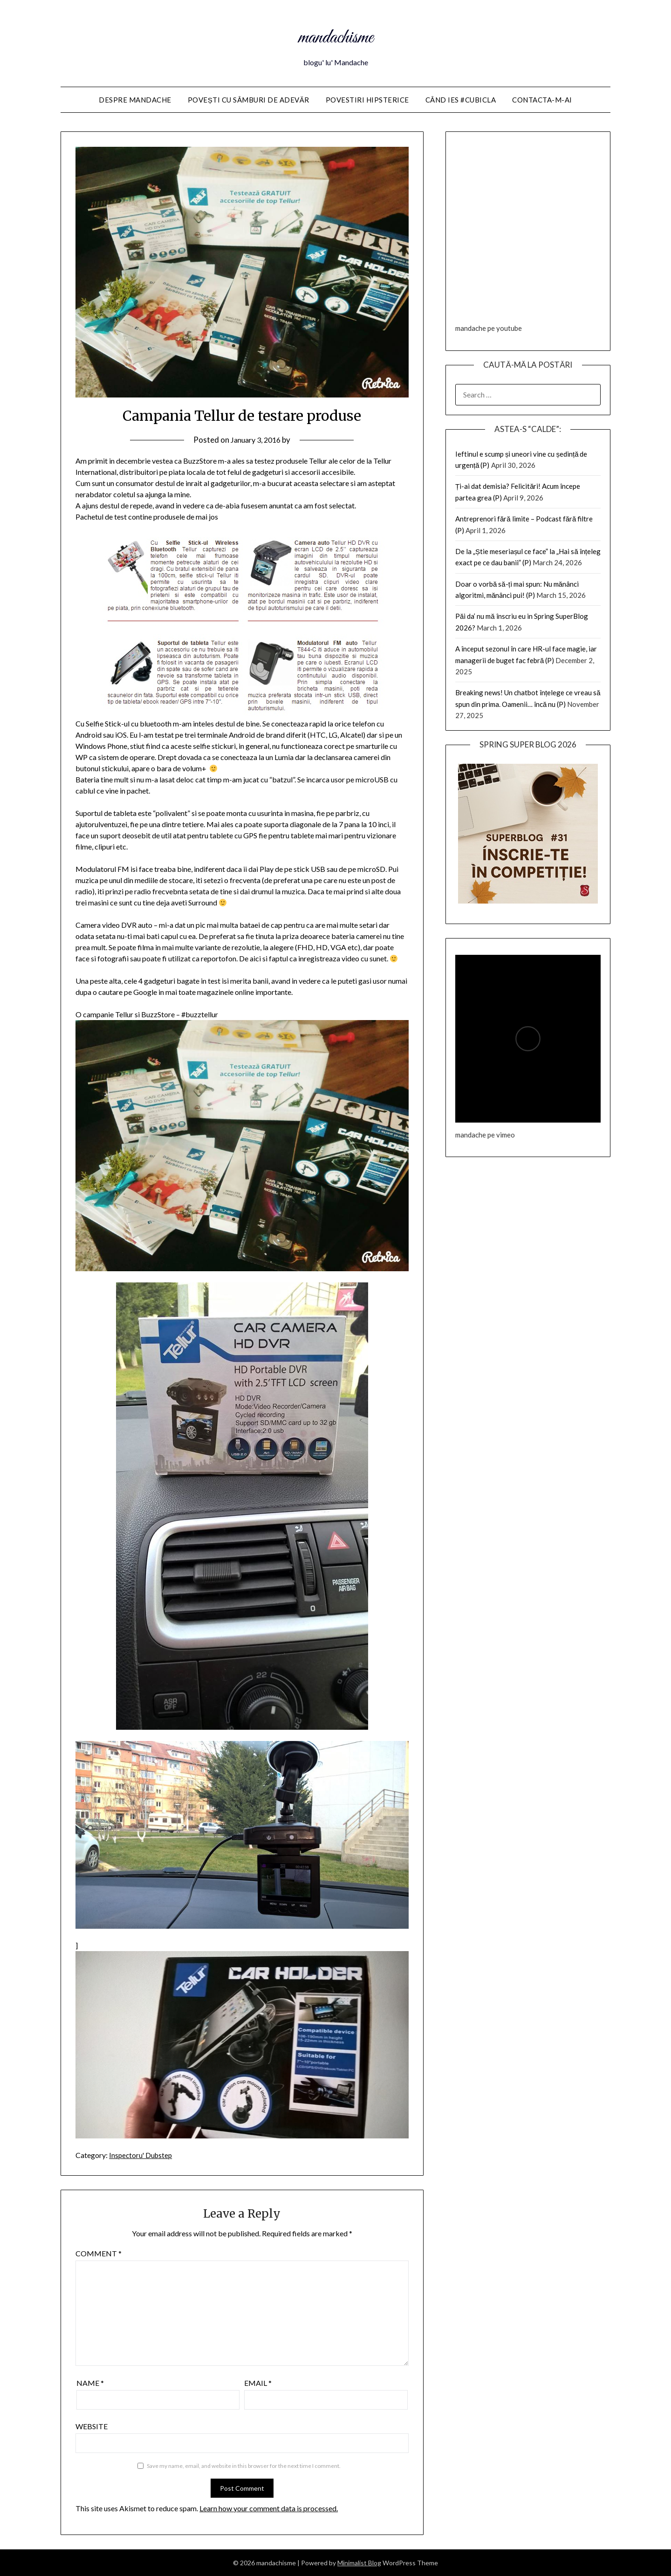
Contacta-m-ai (542, 100)
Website (91, 2426)
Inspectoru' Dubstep (142, 2155)
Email (258, 2382)
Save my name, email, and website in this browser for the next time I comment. (244, 2465)
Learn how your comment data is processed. (268, 2508)
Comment (98, 2253)
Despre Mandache (135, 100)
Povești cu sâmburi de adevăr (248, 100)
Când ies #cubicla (460, 100)
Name (90, 2382)
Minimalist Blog (359, 2563)
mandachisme (335, 36)
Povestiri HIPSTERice (367, 100)
